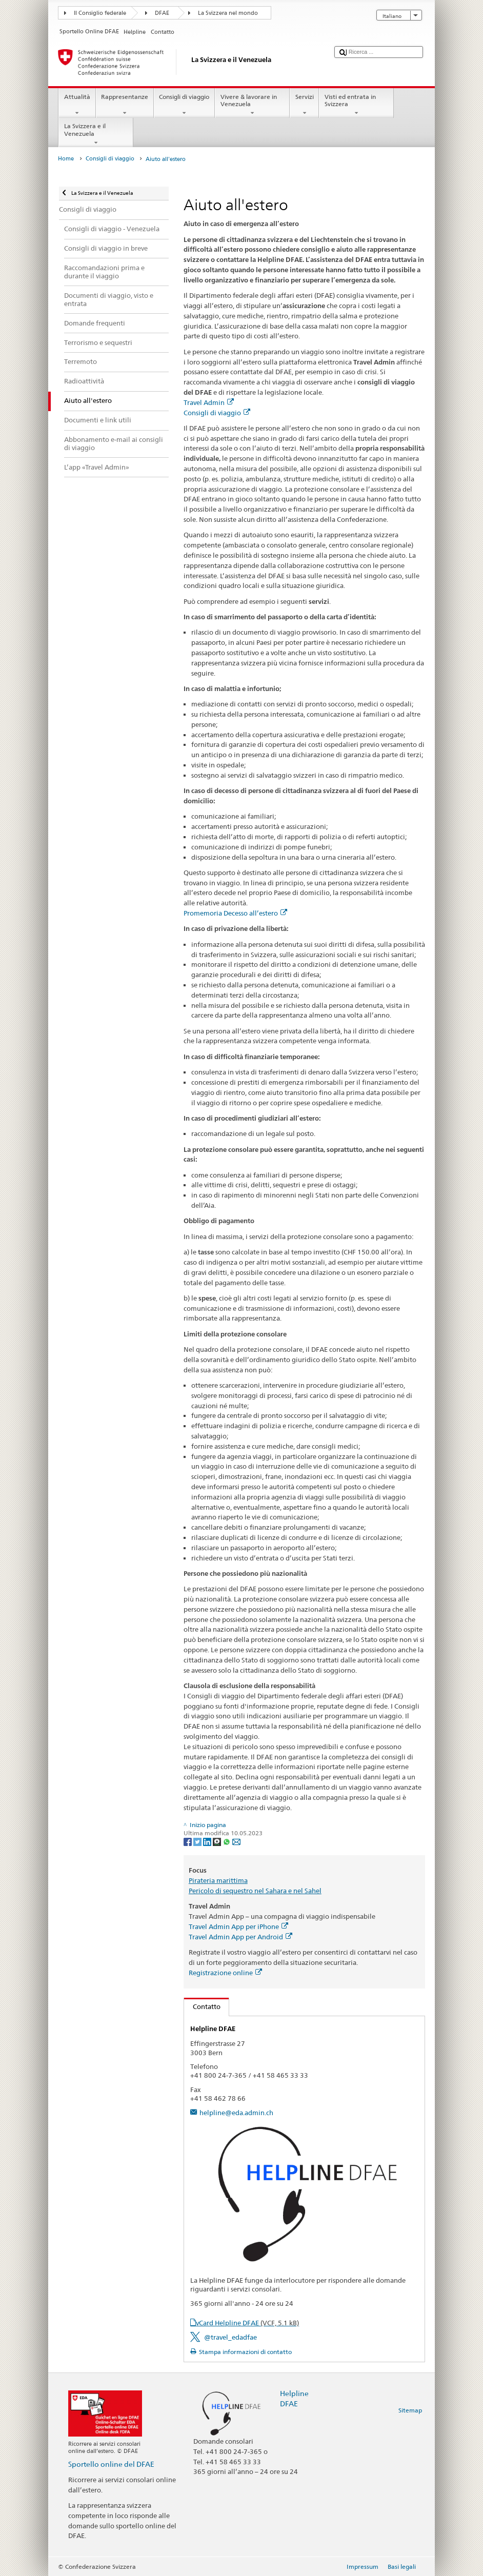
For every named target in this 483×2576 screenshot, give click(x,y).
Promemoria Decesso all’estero (235, 913)
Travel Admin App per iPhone (238, 1926)
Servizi (304, 105)
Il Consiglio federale (100, 13)
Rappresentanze (124, 105)
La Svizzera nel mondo (228, 13)
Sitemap (410, 2410)
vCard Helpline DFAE (247, 2323)
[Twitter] (198, 1841)
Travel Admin (209, 402)
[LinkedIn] (208, 1841)
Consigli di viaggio (184, 105)
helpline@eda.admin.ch (236, 2112)
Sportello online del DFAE (111, 2464)
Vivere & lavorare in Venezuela (252, 105)
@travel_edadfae (230, 2337)
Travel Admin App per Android (240, 1937)
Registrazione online (225, 1973)
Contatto (202, 2006)
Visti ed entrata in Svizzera (356, 105)
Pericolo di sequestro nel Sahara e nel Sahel (255, 1891)
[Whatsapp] (227, 1841)
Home (66, 158)
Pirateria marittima (218, 1880)
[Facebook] (188, 1841)
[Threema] (218, 1841)
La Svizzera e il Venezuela (96, 134)
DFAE (162, 13)
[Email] (236, 1841)
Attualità (77, 105)
